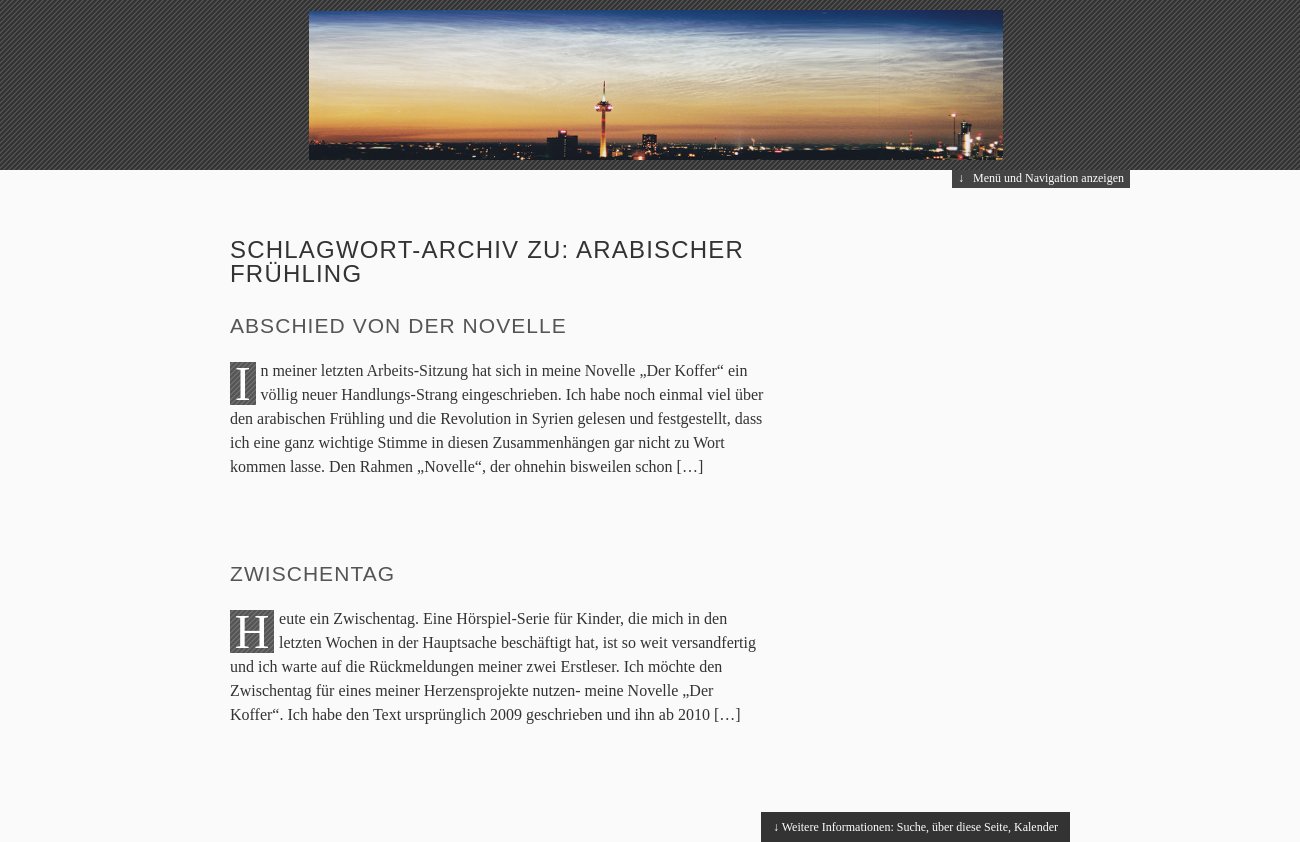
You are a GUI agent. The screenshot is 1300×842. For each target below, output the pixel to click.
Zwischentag (312, 573)
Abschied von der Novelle (398, 325)
